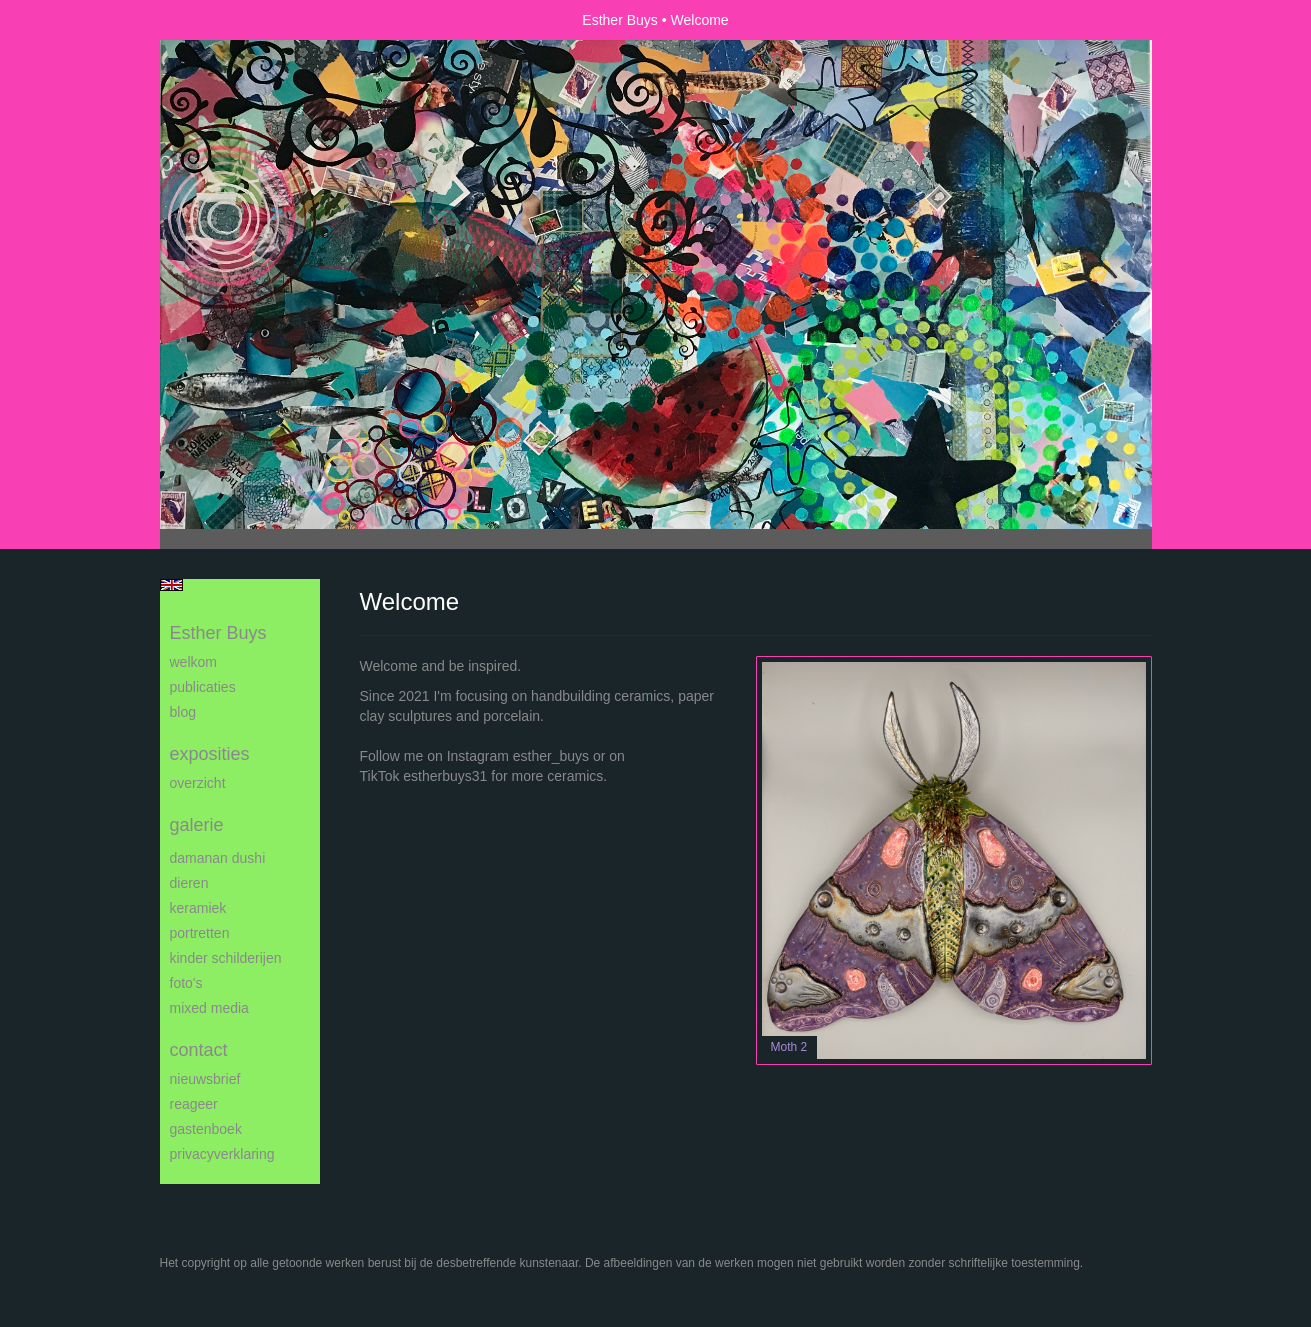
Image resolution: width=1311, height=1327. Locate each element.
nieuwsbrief (205, 1079)
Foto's (186, 983)
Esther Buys (619, 20)
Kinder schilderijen (226, 958)
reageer (194, 1104)
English (171, 585)
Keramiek (198, 908)
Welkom (193, 662)
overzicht (198, 783)
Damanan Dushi (218, 858)
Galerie (197, 825)
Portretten (200, 933)
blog (183, 712)
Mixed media (209, 1008)
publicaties (203, 687)
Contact (199, 1050)
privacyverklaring (222, 1154)
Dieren (189, 883)
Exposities (210, 754)
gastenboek (206, 1129)
